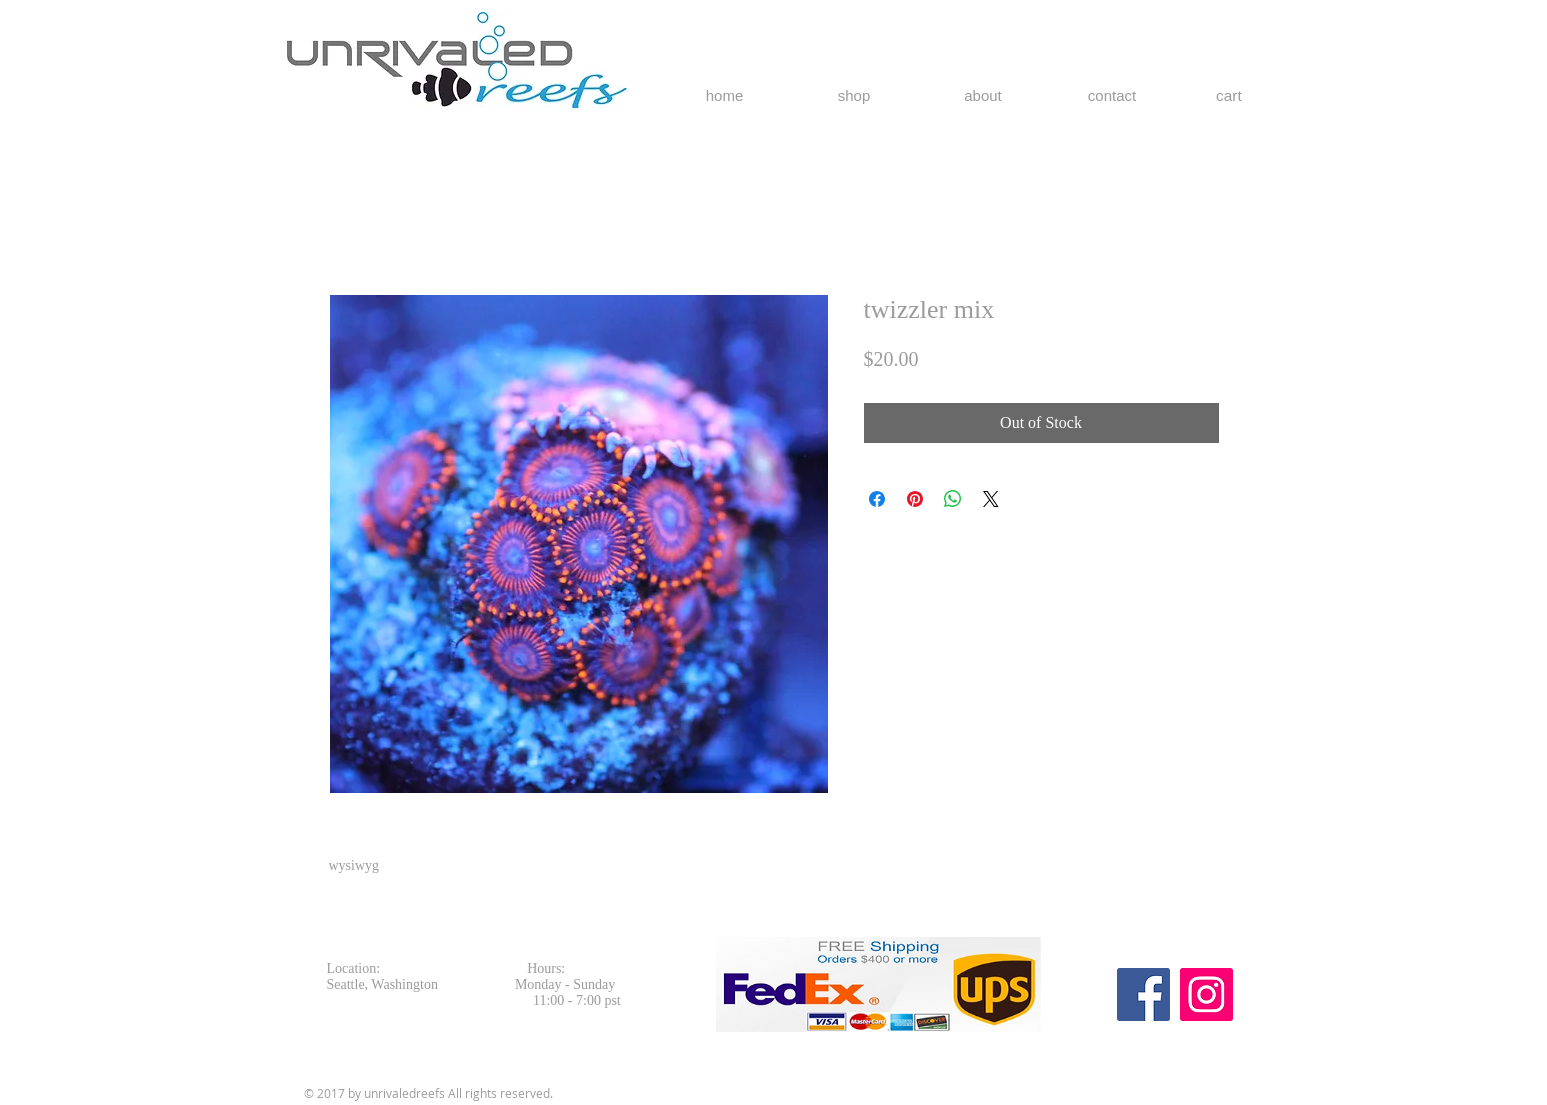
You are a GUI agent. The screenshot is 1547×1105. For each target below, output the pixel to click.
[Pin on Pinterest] (915, 499)
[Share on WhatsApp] (953, 499)
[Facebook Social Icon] (1143, 994)
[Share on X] (991, 499)
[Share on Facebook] (877, 499)
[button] (1240, 96)
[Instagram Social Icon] (1206, 994)
